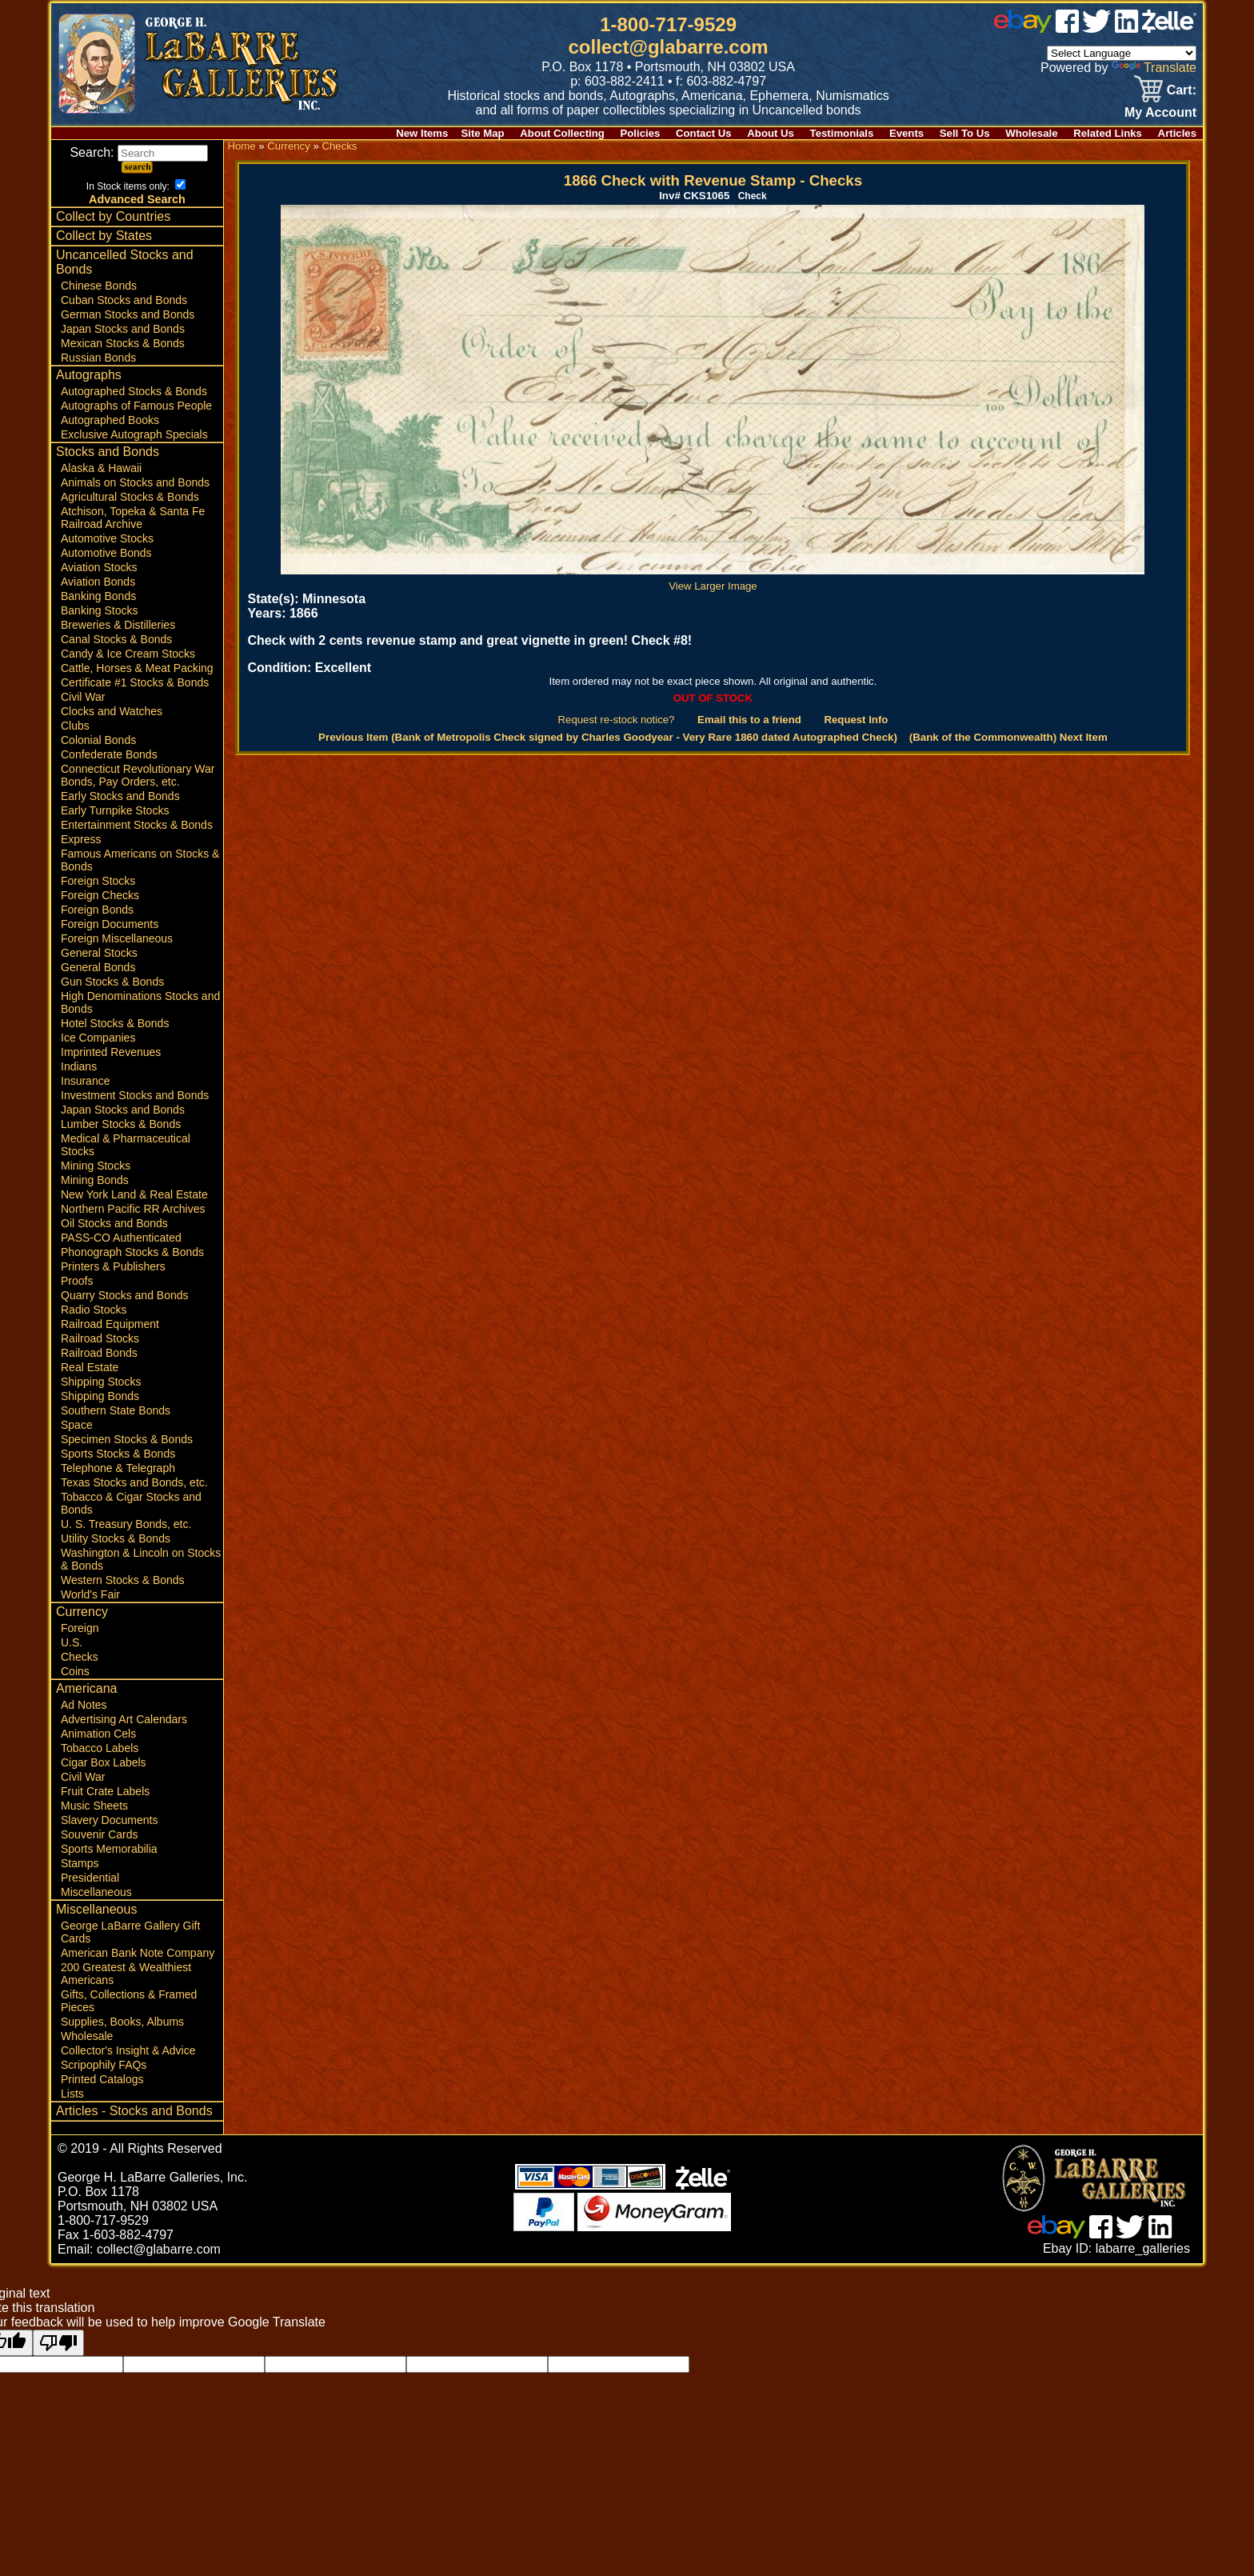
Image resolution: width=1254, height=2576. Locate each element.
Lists (72, 2093)
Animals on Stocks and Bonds (135, 482)
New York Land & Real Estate (134, 1194)
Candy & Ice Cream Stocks (128, 653)
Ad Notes (84, 1704)
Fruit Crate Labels (105, 1791)
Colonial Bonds (98, 740)
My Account (1160, 112)
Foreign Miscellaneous (117, 938)
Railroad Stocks (100, 1338)
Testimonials (842, 133)
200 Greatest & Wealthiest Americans (126, 1973)
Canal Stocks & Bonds (116, 639)
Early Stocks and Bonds (120, 796)
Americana (86, 1688)
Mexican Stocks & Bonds (123, 343)
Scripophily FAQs (103, 2064)
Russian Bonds (98, 357)
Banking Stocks (99, 610)
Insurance (85, 1080)
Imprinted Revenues (111, 1052)
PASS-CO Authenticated (121, 1237)
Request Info (856, 720)
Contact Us (704, 133)
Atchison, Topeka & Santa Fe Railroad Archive (133, 517)
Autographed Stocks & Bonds (134, 391)
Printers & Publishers (113, 1266)
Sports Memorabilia (109, 1848)
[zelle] (1169, 28)
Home (241, 146)
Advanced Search (137, 199)
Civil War (83, 696)
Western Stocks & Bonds (123, 1580)
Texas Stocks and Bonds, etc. (134, 1482)
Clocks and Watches (111, 711)
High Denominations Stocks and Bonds (140, 1002)
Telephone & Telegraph (118, 1468)
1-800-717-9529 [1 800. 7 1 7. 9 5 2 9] (668, 24)
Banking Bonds (98, 596)
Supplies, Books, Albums (122, 2021)
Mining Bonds (95, 1180)
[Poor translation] (58, 2343)
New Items (422, 133)
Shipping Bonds (100, 1396)
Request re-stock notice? (616, 720)
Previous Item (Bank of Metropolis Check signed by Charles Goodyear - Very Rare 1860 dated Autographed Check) (607, 737)
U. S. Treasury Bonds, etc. (126, 1524)
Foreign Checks (100, 895)
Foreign (79, 1628)
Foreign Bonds (97, 909)
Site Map (482, 133)
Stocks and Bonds (107, 451)
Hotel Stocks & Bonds (115, 1023)
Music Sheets (94, 1805)
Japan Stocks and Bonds (123, 328)
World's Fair (90, 1594)
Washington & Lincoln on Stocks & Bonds (141, 1559)
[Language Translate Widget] (1121, 53)
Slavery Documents (109, 1820)
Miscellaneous (96, 1892)
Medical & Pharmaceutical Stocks (125, 1145)
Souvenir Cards (99, 1834)
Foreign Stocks (98, 880)
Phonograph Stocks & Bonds (132, 1252)
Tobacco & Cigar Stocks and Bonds (131, 1503)
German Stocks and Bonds (127, 314)
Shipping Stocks (101, 1381)
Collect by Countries (113, 216)
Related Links (1107, 133)
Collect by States (104, 235)
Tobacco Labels (99, 1748)
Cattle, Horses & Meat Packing (137, 668)
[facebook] (1067, 28)
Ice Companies (98, 1037)
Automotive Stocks (107, 538)
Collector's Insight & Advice (128, 2050)
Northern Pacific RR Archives (133, 1208)
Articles (1177, 133)
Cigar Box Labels (103, 1762)
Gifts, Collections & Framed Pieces (129, 2001)
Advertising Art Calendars (124, 1719)
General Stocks (99, 952)
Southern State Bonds (115, 1410)
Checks (79, 1656)
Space (77, 1424)
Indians (79, 1066)
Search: (139, 152)
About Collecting (562, 133)
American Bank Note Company (137, 1952)
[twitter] (1096, 28)
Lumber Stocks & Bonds (121, 1124)
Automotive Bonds (106, 552)
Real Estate (89, 1367)
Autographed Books (110, 420)
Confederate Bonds (109, 754)
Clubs (75, 725)
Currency (82, 1611)
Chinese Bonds (99, 285)
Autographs (89, 375)
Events (906, 133)
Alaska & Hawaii (101, 468)
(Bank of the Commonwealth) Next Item (1008, 737)
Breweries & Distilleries (118, 624)
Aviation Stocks (99, 567)
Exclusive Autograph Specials (134, 434)
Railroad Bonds (99, 1352)
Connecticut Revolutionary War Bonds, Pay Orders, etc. (137, 775)
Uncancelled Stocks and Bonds (125, 262)
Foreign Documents (109, 924)
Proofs (77, 1280)
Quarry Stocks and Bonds (125, 1295)
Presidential (90, 1877)
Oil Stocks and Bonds (114, 1223)
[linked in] (1127, 28)
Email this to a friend (749, 720)
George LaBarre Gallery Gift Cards (130, 1932)
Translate (1154, 67)
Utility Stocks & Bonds (115, 1538)
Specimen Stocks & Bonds (127, 1439)
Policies (641, 133)
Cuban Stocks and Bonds (124, 300)
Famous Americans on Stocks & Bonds (140, 860)
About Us (770, 133)
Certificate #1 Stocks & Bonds (135, 682)
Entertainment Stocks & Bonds (137, 824)
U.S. (71, 1642)
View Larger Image (713, 580)
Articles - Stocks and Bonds (134, 2111)
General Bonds (98, 967)
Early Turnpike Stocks (115, 810)
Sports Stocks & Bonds (118, 1453)
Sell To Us (965, 133)
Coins (75, 1671)
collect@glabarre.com (669, 47)
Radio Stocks (93, 1309)
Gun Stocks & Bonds (112, 981)
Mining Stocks (95, 1165)
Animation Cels (98, 1733)
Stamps (79, 1863)
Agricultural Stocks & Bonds (130, 496)
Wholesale (1031, 133)
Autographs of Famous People (136, 405)
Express (81, 839)
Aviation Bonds (98, 581)
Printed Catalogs (102, 2079)
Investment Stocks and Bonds (135, 1095)
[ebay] (1023, 28)
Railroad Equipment (110, 1324)
